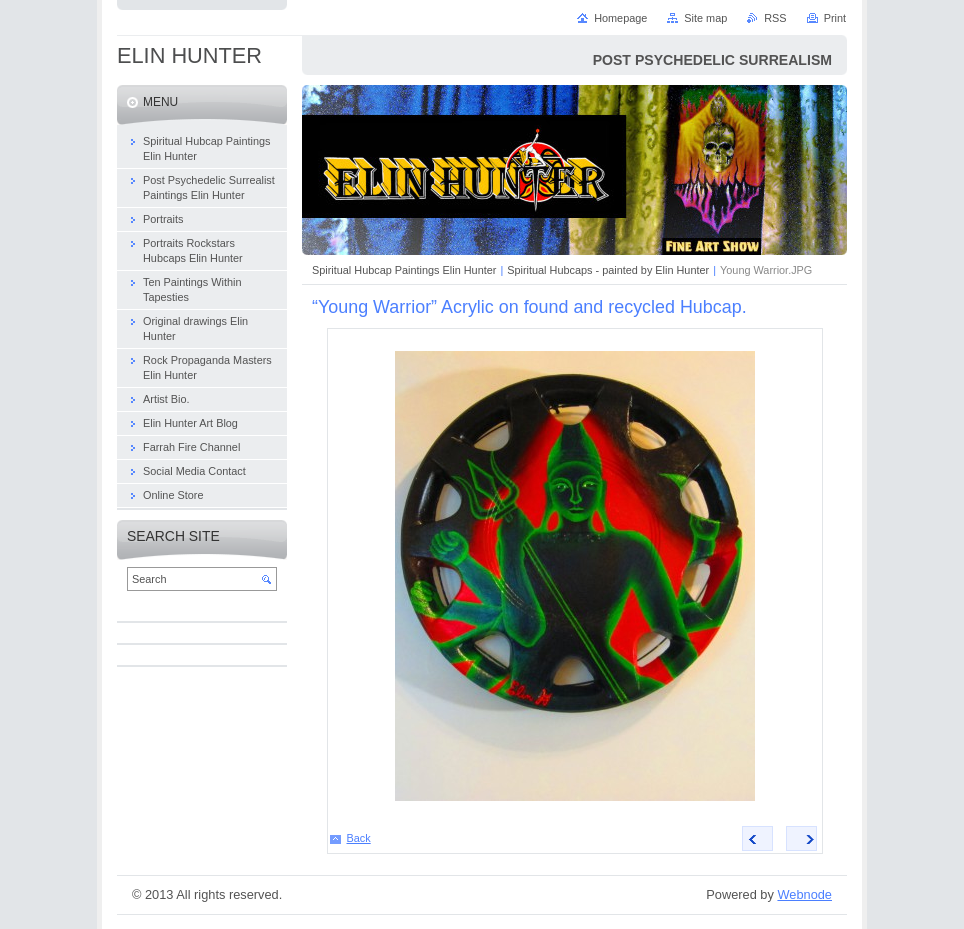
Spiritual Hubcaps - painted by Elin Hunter (608, 270)
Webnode (804, 894)
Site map (705, 18)
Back (359, 838)
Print (835, 18)
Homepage (620, 18)
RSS (775, 18)
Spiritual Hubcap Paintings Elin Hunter (404, 270)
